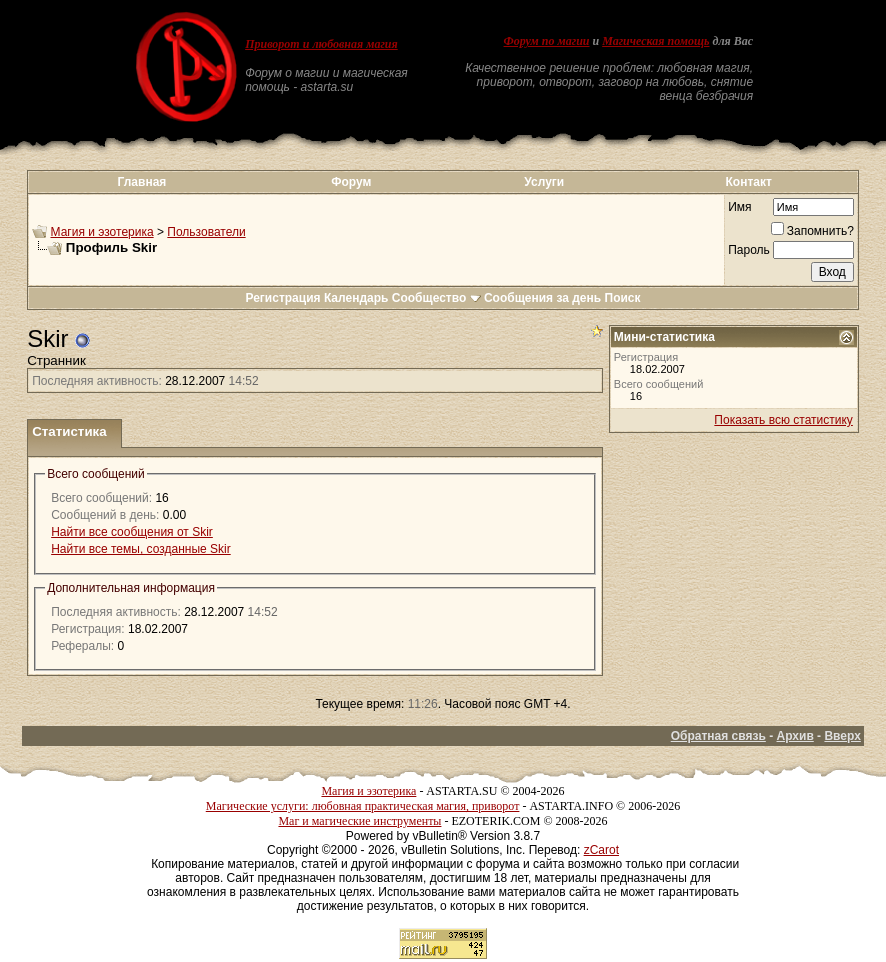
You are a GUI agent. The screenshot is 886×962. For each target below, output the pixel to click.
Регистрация (282, 298)
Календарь (356, 298)
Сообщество (436, 298)
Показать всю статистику (783, 420)
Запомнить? (812, 231)
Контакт (748, 182)
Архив (795, 736)
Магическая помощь (655, 41)
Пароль (749, 250)
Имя (739, 207)
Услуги (544, 182)
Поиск (623, 298)
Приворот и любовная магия (321, 44)
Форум (351, 182)
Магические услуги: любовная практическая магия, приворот (363, 806)
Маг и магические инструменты (359, 821)
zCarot (601, 850)
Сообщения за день (542, 298)
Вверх (842, 736)
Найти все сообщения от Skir (132, 532)
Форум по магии (547, 41)
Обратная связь (718, 736)
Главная (142, 182)
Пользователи (206, 232)
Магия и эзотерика (102, 232)
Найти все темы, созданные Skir (141, 549)
